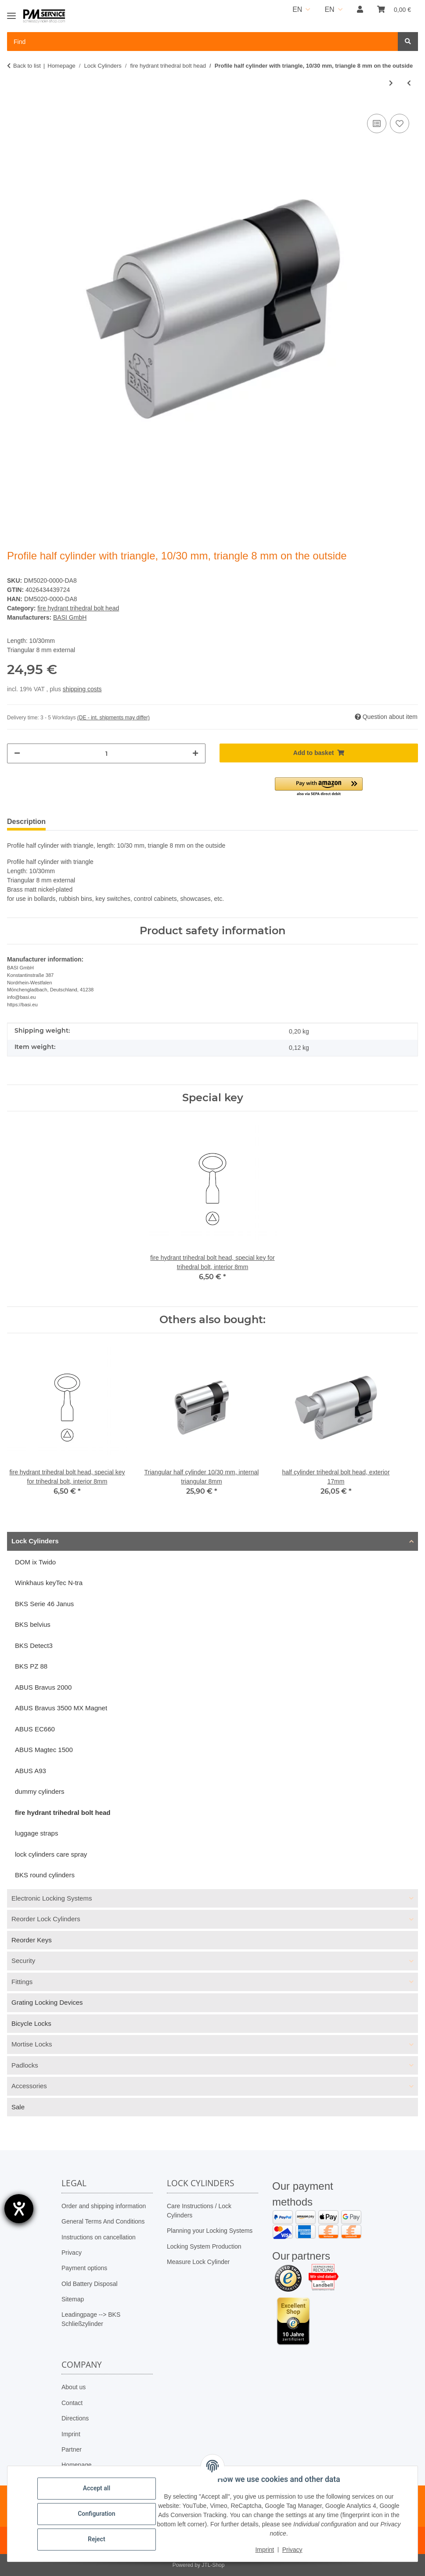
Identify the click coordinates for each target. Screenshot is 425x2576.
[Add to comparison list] (376, 123)
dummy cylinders (40, 1791)
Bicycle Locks (31, 2023)
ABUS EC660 (35, 1729)
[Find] (408, 41)
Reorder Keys (31, 1940)
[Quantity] (106, 753)
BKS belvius (32, 1624)
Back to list (27, 65)
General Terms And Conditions (103, 2221)
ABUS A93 (30, 1770)
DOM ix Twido (35, 1562)
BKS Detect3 (34, 1645)
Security (23, 1960)
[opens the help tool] (18, 2208)
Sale (18, 2107)
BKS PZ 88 (31, 1666)
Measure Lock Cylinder (198, 2261)
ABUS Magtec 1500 (44, 1749)
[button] (360, 9)
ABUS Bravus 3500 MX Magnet (61, 1708)
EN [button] (297, 9)
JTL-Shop (213, 2565)
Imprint (70, 2434)
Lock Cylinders (35, 1541)
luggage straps (36, 1833)
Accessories (29, 2086)
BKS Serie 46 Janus (44, 1603)
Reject (96, 2539)
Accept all (96, 2488)
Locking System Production (204, 2246)
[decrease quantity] (17, 753)
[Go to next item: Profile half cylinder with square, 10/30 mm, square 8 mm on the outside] (391, 83)
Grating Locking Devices (47, 2002)
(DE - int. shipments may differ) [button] (113, 718)
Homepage (76, 2464)
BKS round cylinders (45, 1875)
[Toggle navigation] (11, 12)
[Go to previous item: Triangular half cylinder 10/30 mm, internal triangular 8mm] (409, 83)
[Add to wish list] (399, 123)
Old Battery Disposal (89, 2283)
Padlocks (24, 2065)
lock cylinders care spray (51, 1854)
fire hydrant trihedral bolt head (78, 608)
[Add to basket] (319, 753)
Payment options (84, 2267)
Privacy (71, 2252)
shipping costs (82, 689)
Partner (71, 2449)
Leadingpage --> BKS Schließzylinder (90, 2319)
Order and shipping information (103, 2206)
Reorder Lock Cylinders (45, 1919)
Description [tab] (26, 821)
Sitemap (72, 2299)
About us (73, 2387)
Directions (75, 2418)
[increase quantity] (195, 753)
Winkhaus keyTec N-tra (49, 1582)
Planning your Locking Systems (209, 2230)
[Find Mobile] (202, 41)
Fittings (21, 1981)
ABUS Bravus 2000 (43, 1687)
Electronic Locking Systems (51, 1898)
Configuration (96, 2513)
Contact (72, 2402)
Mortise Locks (31, 2044)
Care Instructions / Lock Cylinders (199, 2210)
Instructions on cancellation (98, 2237)
